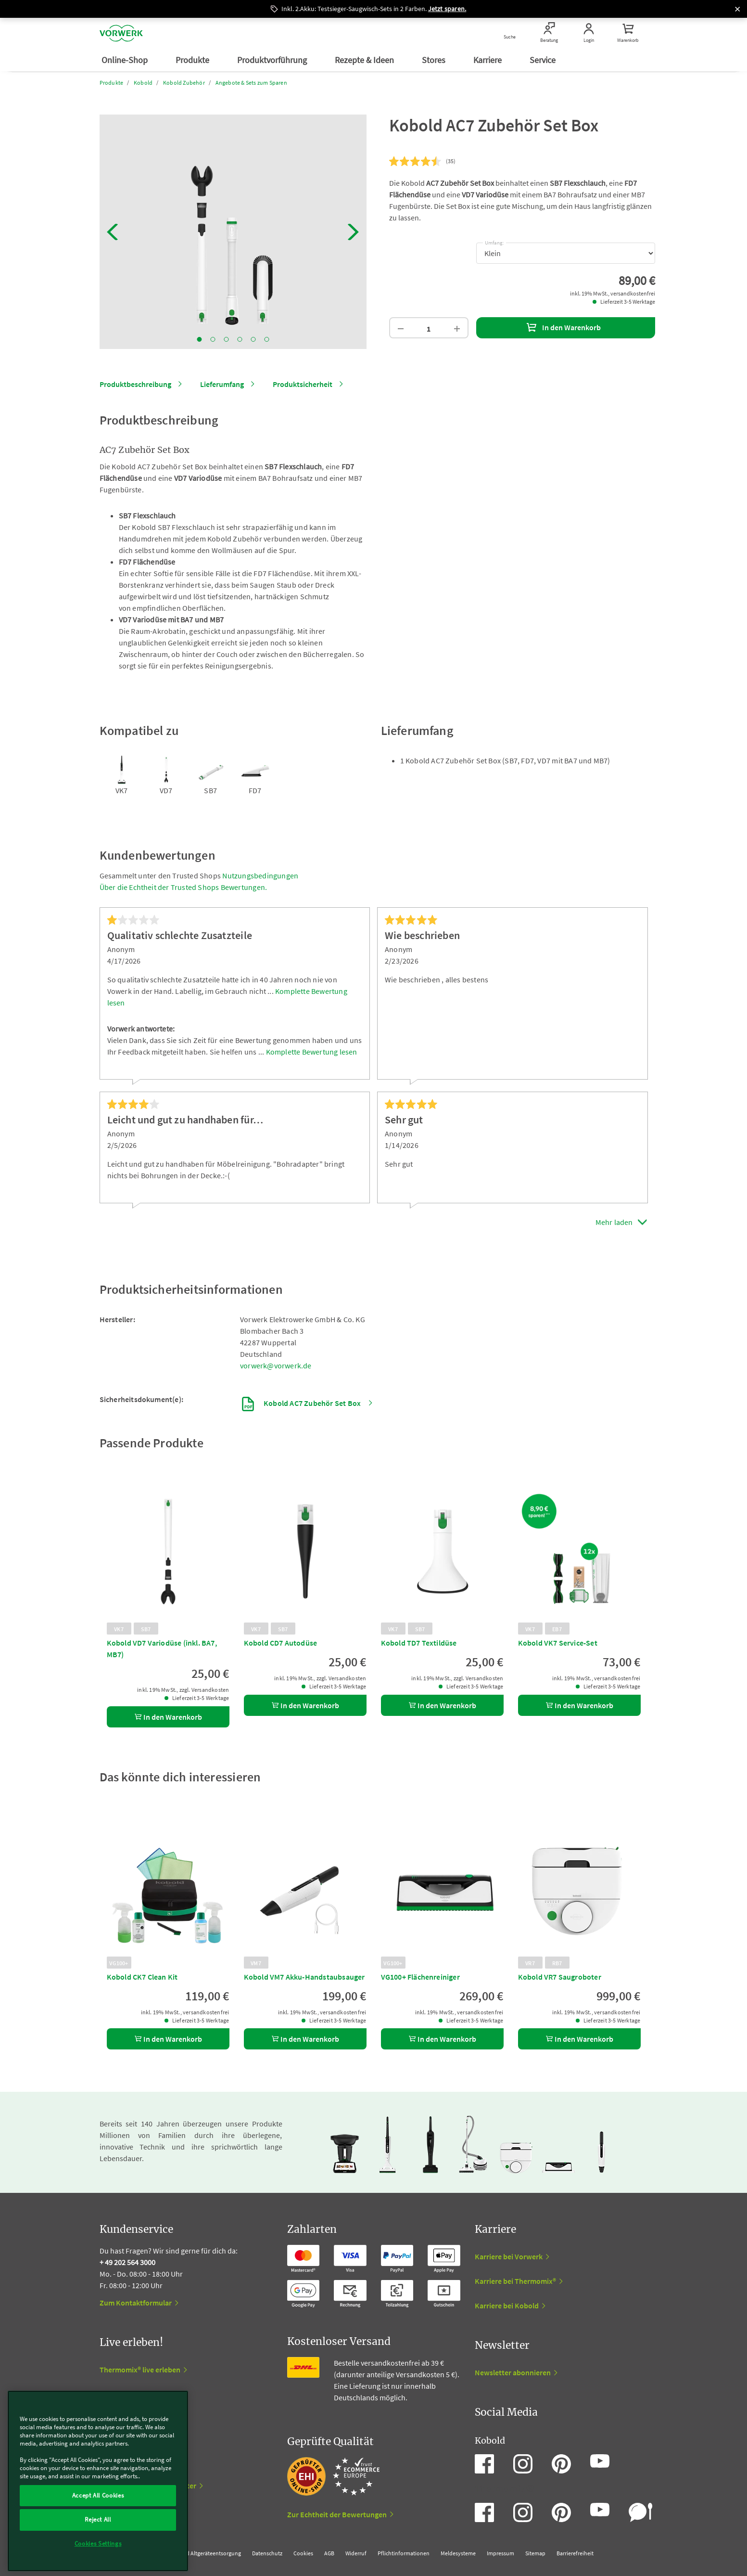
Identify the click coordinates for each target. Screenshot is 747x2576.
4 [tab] (239, 339)
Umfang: (494, 241)
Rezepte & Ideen (365, 59)
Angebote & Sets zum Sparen (251, 82)
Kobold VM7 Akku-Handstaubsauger (304, 1977)
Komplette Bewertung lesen (311, 1051)
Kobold (143, 82)
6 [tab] (266, 339)
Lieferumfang (222, 384)
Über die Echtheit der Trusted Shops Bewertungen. (183, 887)
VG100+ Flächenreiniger (420, 1977)
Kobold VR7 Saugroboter (559, 1977)
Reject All (98, 2519)
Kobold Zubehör (184, 82)
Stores (434, 59)
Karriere (488, 59)
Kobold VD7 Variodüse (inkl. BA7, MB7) (162, 1648)
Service (543, 59)
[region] (98, 2481)
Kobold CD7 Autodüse (280, 1643)
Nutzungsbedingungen (260, 875)
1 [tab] (199, 339)
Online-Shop (125, 59)
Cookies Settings (98, 2543)
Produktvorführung (273, 59)
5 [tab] (253, 339)
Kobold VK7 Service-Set (557, 1643)
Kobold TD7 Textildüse (419, 1643)
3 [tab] (226, 339)
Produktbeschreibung (135, 384)
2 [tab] (212, 339)
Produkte (193, 59)
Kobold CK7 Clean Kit (142, 1977)
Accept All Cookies (98, 2495)
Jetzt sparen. (447, 8)
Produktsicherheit (302, 384)
